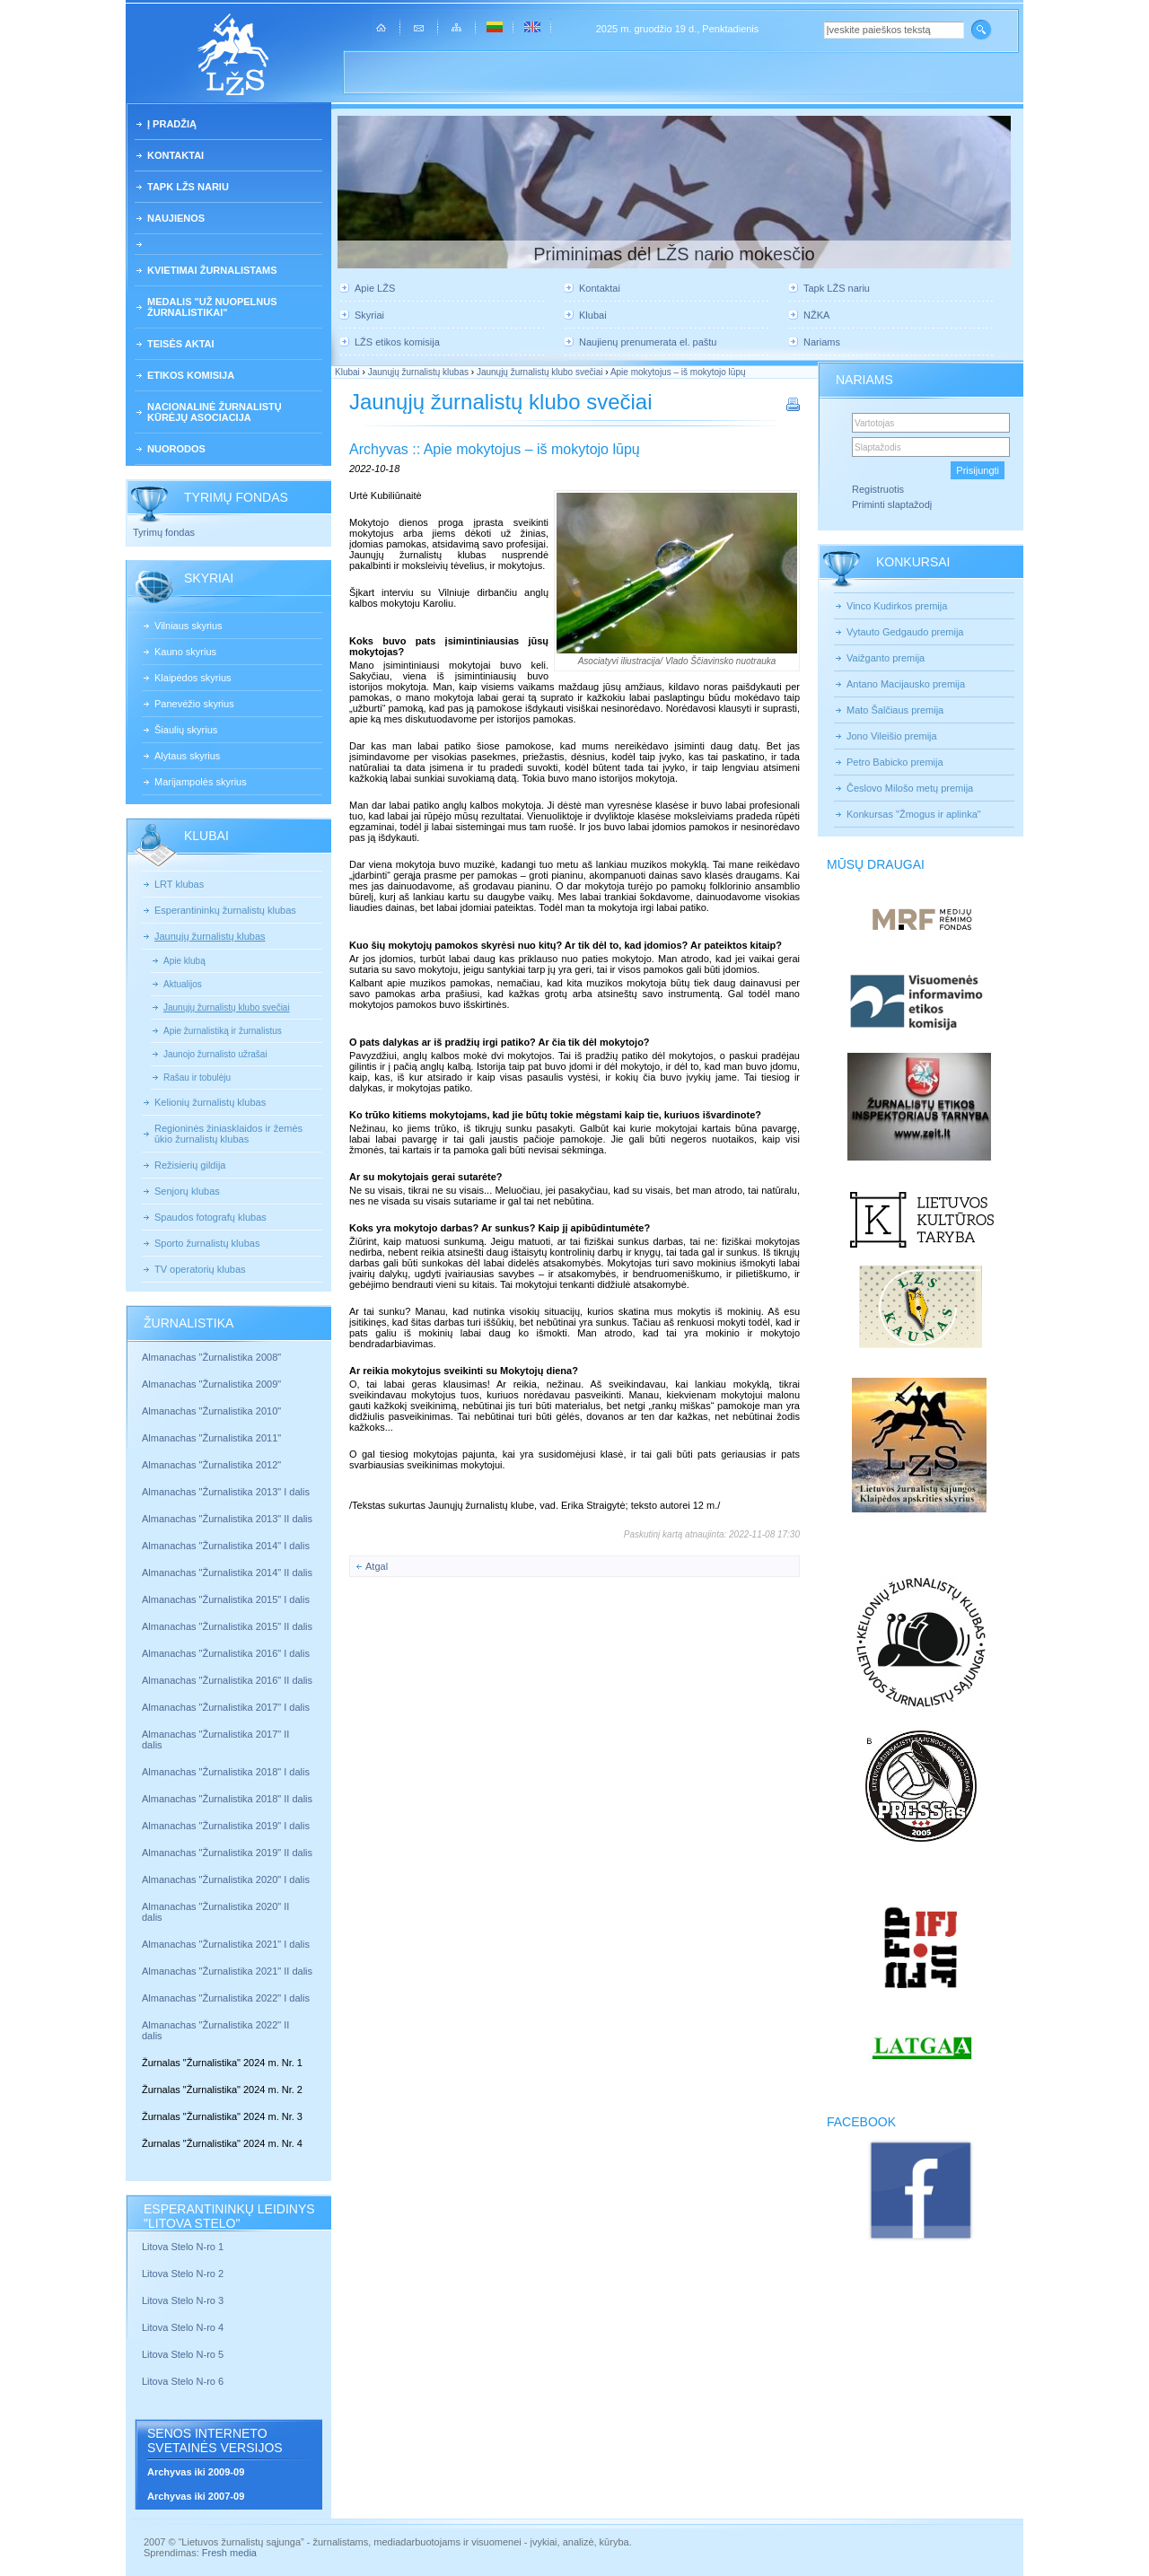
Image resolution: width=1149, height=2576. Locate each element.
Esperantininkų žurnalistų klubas (225, 910)
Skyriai (369, 315)
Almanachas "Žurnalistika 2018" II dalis (227, 1798)
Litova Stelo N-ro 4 (184, 2327)
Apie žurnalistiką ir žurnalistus (222, 1031)
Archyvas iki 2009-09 (195, 2471)
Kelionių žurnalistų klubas (210, 1102)
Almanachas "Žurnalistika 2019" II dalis (227, 1852)
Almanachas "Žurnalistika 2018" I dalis (227, 1771)
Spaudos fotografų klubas (210, 1217)
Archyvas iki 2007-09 (195, 2496)
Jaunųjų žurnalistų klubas (210, 936)
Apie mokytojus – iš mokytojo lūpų (678, 372)
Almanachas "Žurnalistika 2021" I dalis (226, 1944)
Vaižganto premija (885, 658)
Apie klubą (184, 961)
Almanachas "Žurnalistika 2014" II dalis (227, 1572)
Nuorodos (176, 448)
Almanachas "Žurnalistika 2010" (211, 1411)
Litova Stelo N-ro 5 (184, 2354)
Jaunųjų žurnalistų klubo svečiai (226, 1007)
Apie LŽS (375, 288)
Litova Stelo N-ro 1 (183, 2246)
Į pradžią (172, 123)
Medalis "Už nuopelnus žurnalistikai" (212, 307)
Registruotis (878, 489)
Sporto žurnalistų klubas (206, 1243)
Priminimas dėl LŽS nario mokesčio (673, 254)
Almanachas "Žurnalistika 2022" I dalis (226, 1998)
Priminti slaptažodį (892, 504)
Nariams (821, 342)
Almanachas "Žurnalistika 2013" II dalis (227, 1518)
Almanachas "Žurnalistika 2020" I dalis (227, 1879)
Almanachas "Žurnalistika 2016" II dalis (227, 1680)
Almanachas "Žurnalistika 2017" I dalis (226, 1707)
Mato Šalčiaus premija (894, 710)
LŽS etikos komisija (397, 342)
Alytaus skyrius (187, 755)
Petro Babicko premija (894, 762)
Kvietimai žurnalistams (212, 270)
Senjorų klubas (187, 1191)
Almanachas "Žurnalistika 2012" (213, 1464)
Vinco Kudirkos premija (896, 605)
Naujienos (176, 218)
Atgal (376, 1566)
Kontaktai (175, 155)
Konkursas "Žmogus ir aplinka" (913, 814)
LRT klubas (179, 884)
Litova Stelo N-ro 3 (183, 2300)
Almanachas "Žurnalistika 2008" (211, 1357)
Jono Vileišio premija (891, 736)
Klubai (593, 315)
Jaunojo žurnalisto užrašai (215, 1054)
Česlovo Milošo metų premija (909, 788)
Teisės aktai (181, 343)
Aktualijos (182, 984)
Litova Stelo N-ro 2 (183, 2273)
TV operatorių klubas (200, 1269)
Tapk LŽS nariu (188, 186)
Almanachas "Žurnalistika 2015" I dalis (226, 1599)
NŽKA (816, 315)
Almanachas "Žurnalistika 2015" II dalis (227, 1626)
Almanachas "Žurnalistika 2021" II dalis (227, 1971)
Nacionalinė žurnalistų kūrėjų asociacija (214, 412)
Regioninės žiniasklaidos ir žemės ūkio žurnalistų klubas (228, 1133)
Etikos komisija (190, 375)
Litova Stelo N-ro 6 (184, 2381)
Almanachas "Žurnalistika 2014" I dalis (226, 1545)
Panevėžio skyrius (194, 703)
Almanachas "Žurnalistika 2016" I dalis (226, 1653)
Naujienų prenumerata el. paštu (647, 342)
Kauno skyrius (185, 651)
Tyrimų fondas (164, 532)
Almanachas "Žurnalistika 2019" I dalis (227, 1825)
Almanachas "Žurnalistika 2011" (211, 1438)
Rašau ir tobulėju (197, 1077)
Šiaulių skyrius (185, 729)
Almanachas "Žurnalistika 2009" (211, 1384)
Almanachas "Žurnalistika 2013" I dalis (226, 1491)
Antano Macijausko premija (905, 684)
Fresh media (229, 2552)
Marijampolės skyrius (200, 781)
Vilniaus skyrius (188, 625)
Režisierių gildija (189, 1165)
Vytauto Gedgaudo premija (904, 631)
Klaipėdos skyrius (193, 677)
